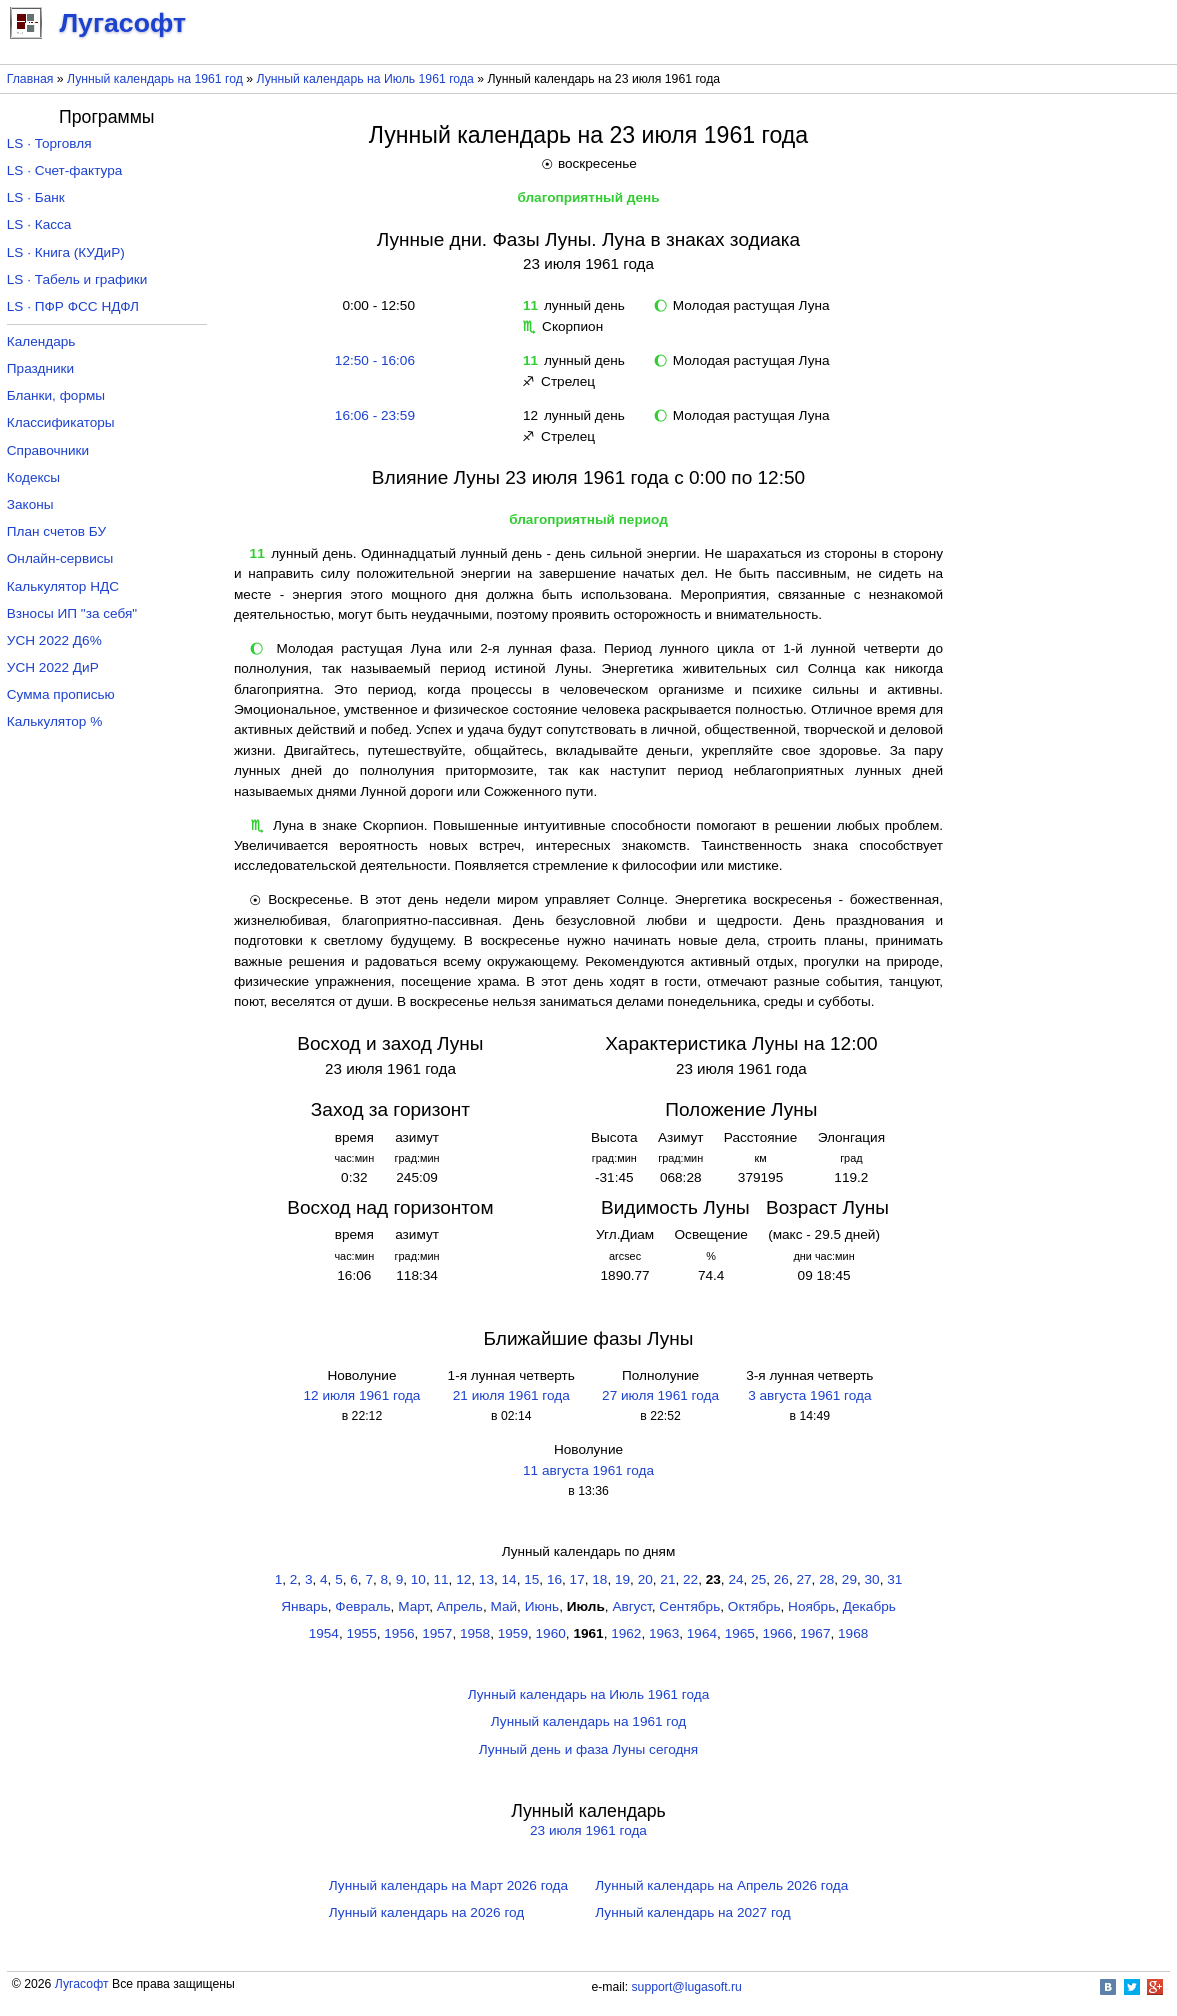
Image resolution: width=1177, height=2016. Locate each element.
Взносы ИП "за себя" (72, 613)
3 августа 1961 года (809, 1395)
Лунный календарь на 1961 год (155, 79)
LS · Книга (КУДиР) (66, 252)
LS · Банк (36, 197)
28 (826, 1579)
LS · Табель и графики (77, 279)
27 (803, 1579)
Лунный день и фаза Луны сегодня (588, 1749)
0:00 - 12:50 (375, 305)
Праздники (40, 368)
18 (599, 1579)
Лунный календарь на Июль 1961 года (365, 79)
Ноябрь (811, 1606)
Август (631, 1606)
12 (463, 1579)
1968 (853, 1633)
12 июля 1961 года (362, 1395)
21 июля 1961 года (511, 1395)
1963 (664, 1633)
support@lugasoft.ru (687, 1987)
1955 (362, 1633)
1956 (399, 1633)
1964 (702, 1633)
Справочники (48, 450)
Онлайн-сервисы (60, 558)
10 (418, 1579)
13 (486, 1579)
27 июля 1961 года (660, 1395)
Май (503, 1606)
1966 (777, 1633)
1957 (437, 1633)
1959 (513, 1633)
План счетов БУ (56, 531)
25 (758, 1579)
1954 (324, 1633)
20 (645, 1579)
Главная (30, 79)
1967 (815, 1633)
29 (849, 1579)
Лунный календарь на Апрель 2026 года (721, 1885)
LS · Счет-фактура (65, 170)
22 (690, 1579)
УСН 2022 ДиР (53, 667)
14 (509, 1579)
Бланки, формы (56, 395)
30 (872, 1579)
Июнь (542, 1606)
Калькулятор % (54, 721)
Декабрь (869, 1606)
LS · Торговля (49, 143)
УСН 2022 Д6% (54, 640)
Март (413, 1606)
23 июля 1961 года (588, 1830)
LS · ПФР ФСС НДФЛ (73, 306)
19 (622, 1579)
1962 (626, 1633)
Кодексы (33, 477)
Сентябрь (689, 1606)
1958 (475, 1633)
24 (735, 1579)
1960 (551, 1633)
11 (440, 1579)
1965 (740, 1633)
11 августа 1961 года (588, 1470)
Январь (304, 1606)
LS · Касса (39, 224)
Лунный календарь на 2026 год (426, 1912)
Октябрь (754, 1606)
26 (781, 1579)
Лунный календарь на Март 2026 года (448, 1885)
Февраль (362, 1606)
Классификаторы (61, 422)
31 (894, 1579)
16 (554, 1579)
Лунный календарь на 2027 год (692, 1912)
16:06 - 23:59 (375, 415)
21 (667, 1579)
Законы (30, 504)
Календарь (41, 341)
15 (531, 1579)
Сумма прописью (61, 694)
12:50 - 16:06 (375, 360)
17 (577, 1579)
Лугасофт (82, 1984)
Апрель (460, 1606)
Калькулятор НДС (63, 586)
